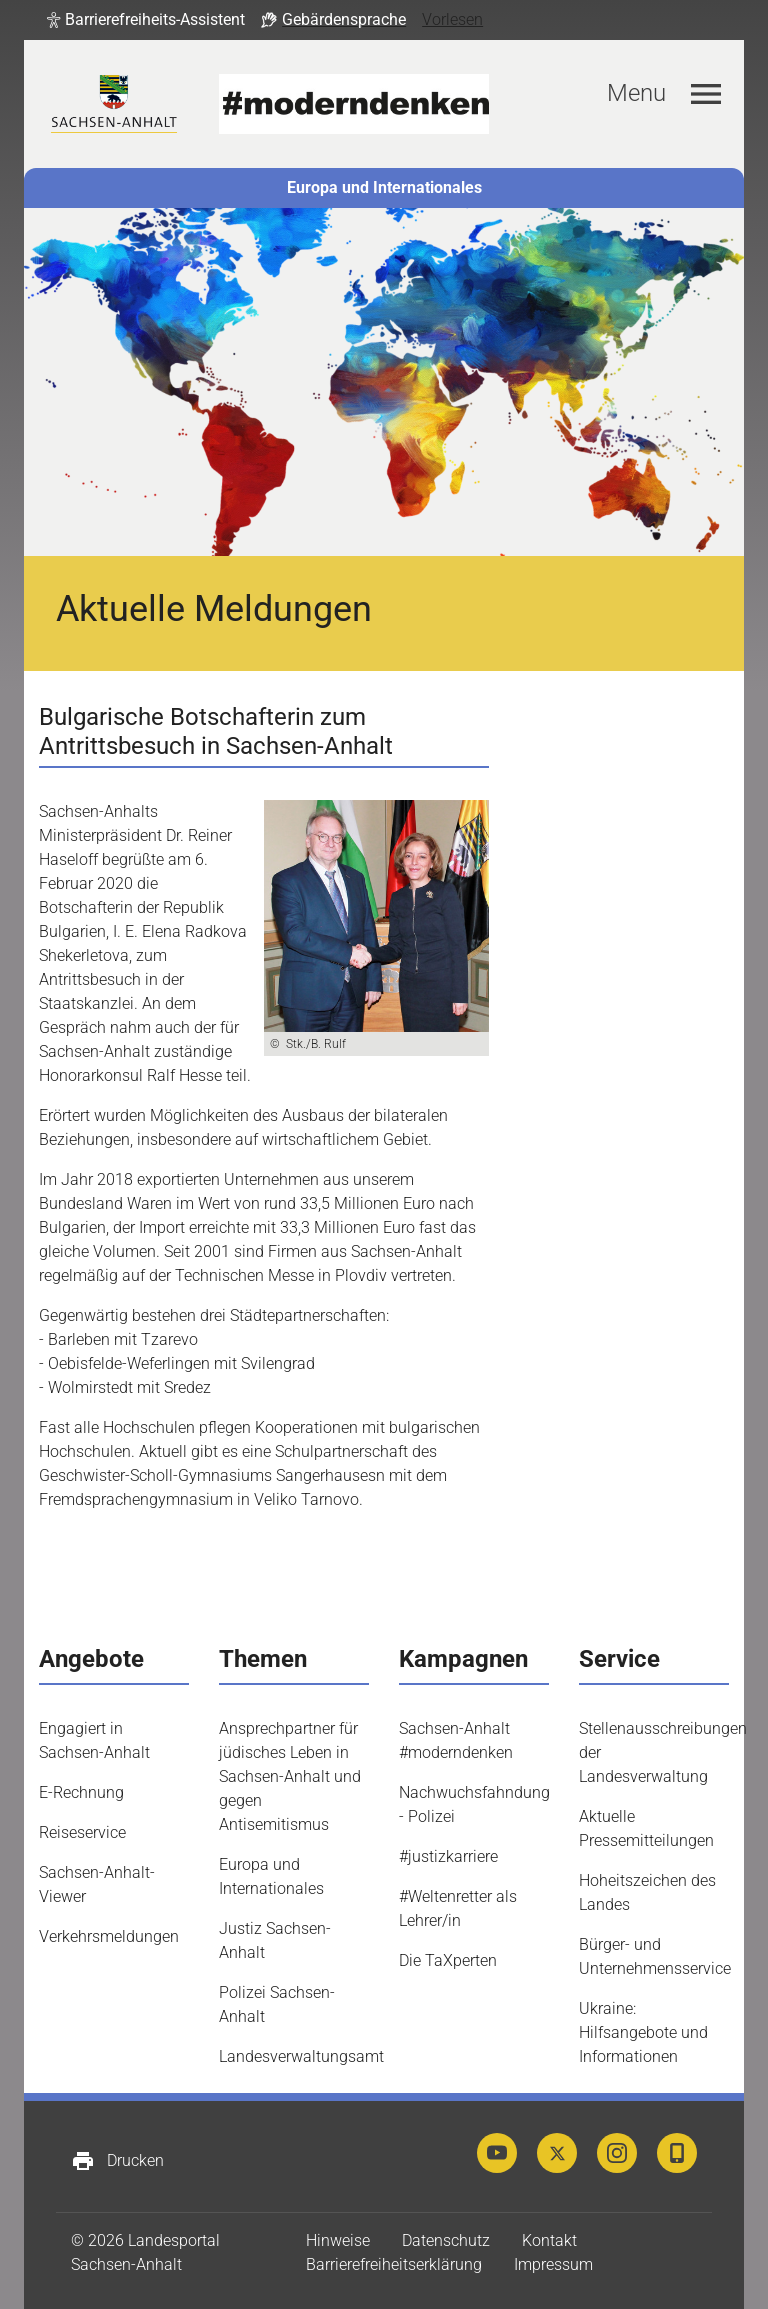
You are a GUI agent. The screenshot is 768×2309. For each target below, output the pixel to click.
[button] (146, 20)
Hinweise (338, 2240)
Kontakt (549, 2240)
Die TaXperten (448, 1960)
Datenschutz (446, 2240)
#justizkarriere (448, 1856)
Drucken (117, 2161)
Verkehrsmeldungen (109, 1936)
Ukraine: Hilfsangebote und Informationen (643, 2032)
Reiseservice (82, 1832)
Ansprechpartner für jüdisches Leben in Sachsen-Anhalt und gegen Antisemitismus (290, 1776)
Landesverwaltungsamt (301, 2056)
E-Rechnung (81, 1792)
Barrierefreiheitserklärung (394, 2264)
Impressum (553, 2264)
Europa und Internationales (384, 187)
